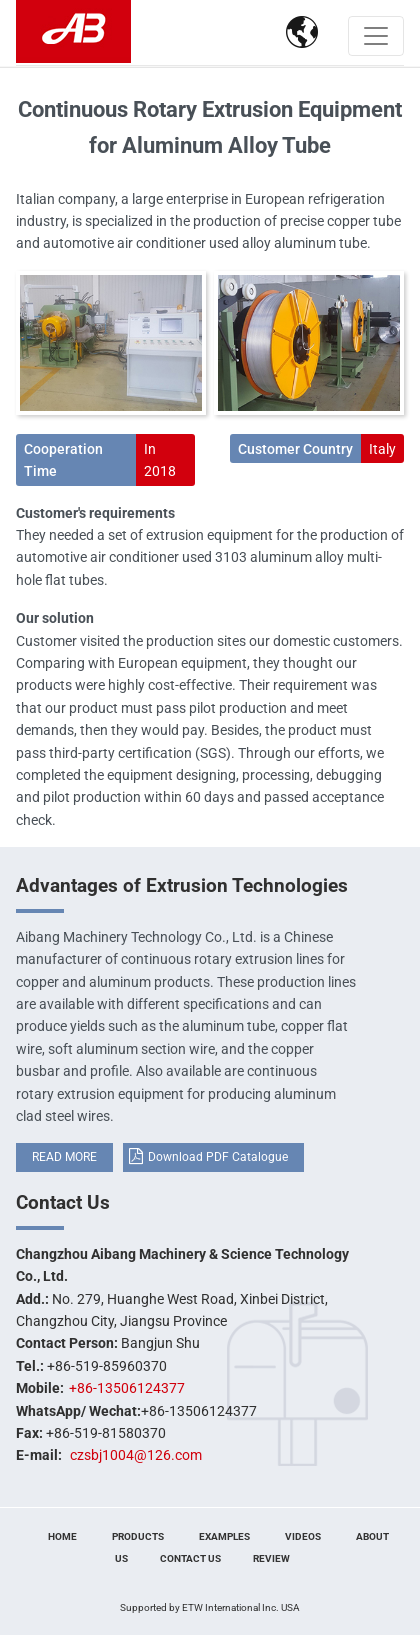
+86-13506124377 (127, 1388)
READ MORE (64, 1157)
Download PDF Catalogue (218, 1157)
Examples (224, 1536)
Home (62, 1536)
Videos (303, 1536)
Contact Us (63, 1202)
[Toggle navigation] (376, 36)
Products (138, 1536)
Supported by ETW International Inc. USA (210, 1607)
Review (271, 1558)
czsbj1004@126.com (136, 1455)
